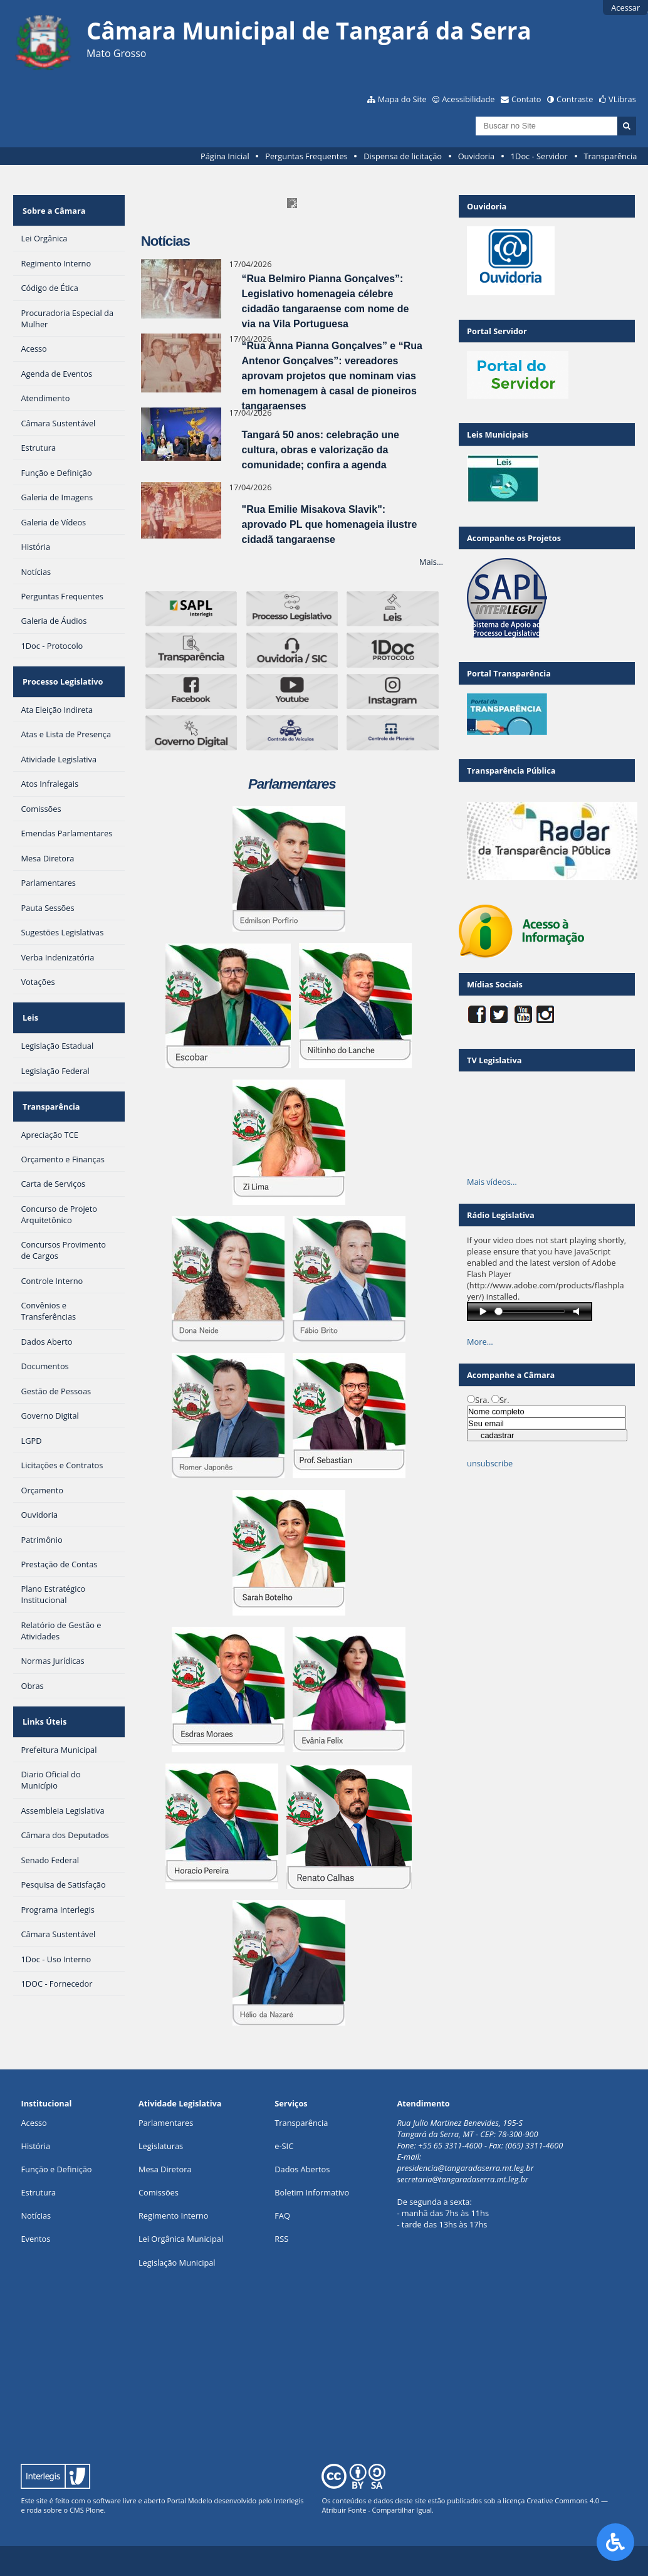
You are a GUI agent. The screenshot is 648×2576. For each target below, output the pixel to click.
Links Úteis (43, 1685)
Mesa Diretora (165, 2169)
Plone (95, 2510)
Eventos (35, 2238)
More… (480, 1341)
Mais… (431, 561)
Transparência (610, 156)
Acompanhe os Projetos (514, 538)
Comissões (158, 2192)
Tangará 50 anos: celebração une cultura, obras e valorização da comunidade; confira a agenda (320, 449)
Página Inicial (225, 156)
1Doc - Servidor (539, 156)
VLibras (622, 99)
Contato (526, 99)
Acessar (625, 7)
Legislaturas (160, 2146)
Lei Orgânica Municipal (180, 2238)
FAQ (282, 2215)
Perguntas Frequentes (306, 156)
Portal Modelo (189, 2500)
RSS (281, 2238)
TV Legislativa (494, 1060)
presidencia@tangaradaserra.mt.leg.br (465, 2168)
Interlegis (288, 2500)
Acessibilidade (468, 99)
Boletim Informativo (311, 2192)
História (35, 2146)
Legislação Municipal (177, 2262)
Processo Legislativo (61, 669)
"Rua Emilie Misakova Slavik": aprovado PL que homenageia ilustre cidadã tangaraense (329, 524)
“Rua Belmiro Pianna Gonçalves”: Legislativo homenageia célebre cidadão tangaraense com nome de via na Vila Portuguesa (325, 301)
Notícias (36, 2215)
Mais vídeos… (492, 1181)
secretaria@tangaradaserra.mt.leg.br (462, 2179)
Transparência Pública (511, 770)
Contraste (575, 99)
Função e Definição (56, 2169)
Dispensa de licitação (402, 156)
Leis (28, 997)
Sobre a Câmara (52, 206)
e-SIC (283, 2146)
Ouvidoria (476, 156)
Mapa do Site (402, 99)
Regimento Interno (173, 2215)
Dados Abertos (302, 2169)
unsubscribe (490, 1463)
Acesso (33, 2122)
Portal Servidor (497, 331)
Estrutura (38, 2192)
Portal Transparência (509, 673)
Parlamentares (165, 2122)
